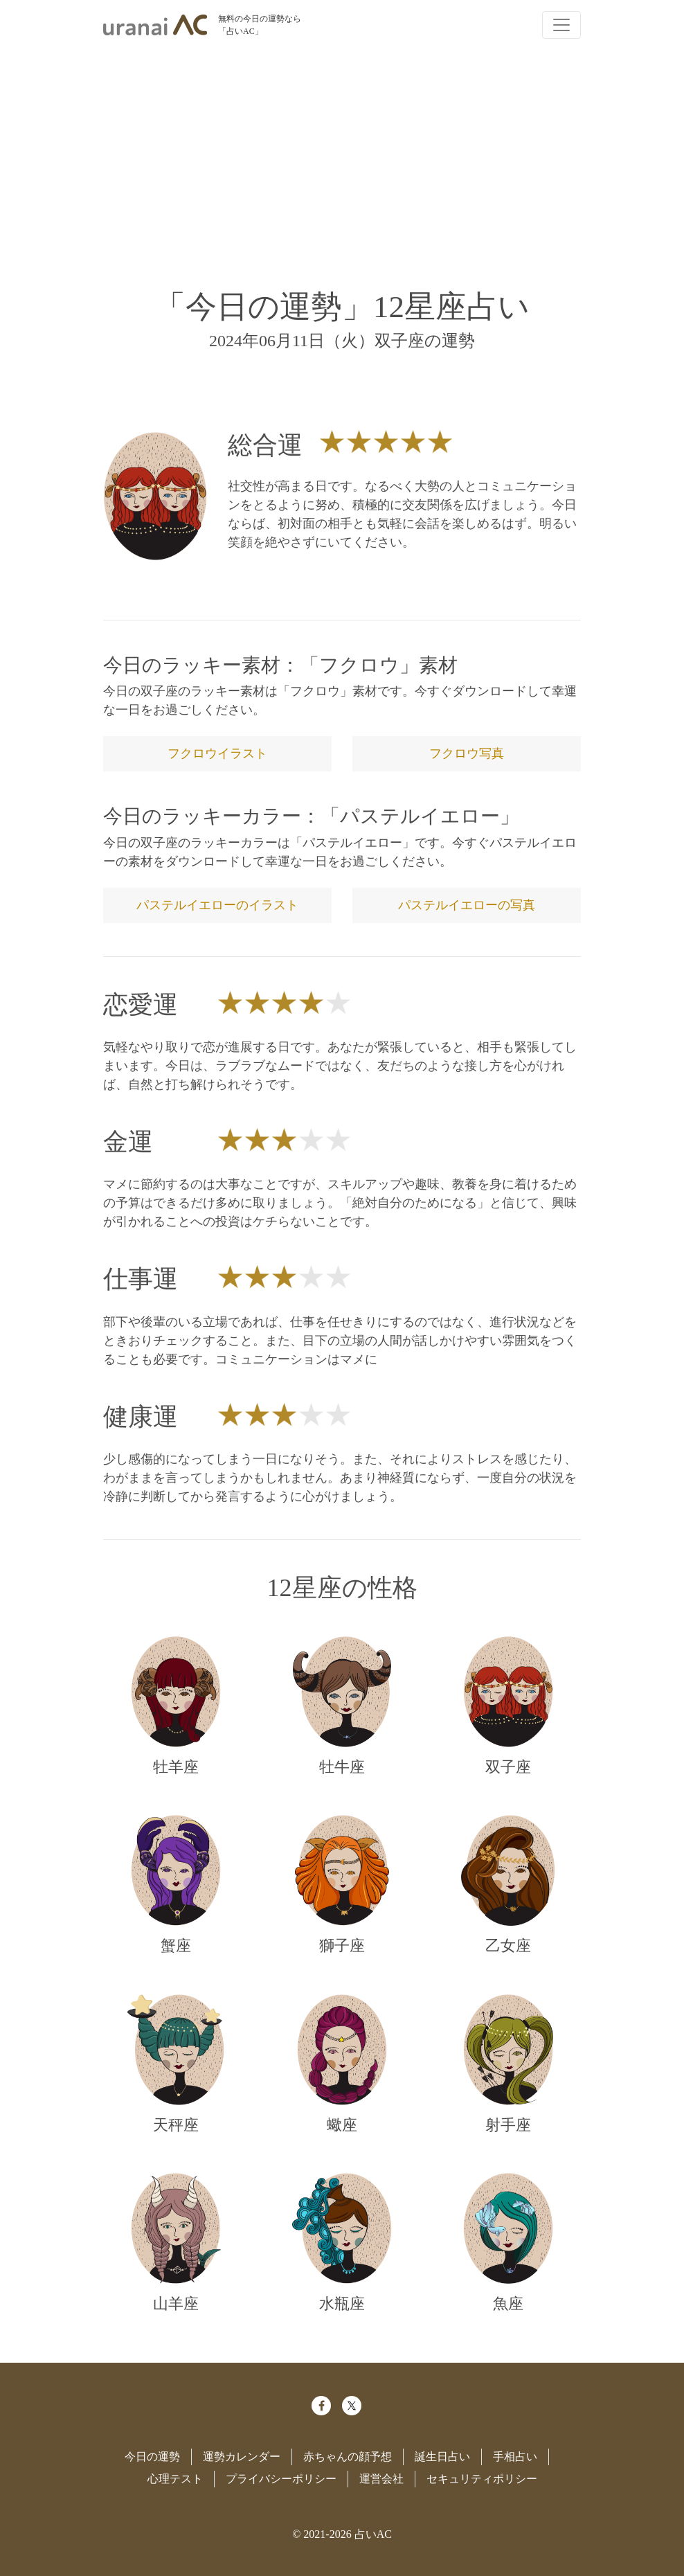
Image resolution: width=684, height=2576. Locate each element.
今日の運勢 (152, 2456)
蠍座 (342, 2125)
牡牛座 (342, 1767)
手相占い (515, 2456)
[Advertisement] (342, 158)
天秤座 (176, 2125)
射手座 (508, 2125)
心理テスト (175, 2479)
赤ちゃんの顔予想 (347, 2456)
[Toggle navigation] (561, 25)
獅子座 (342, 1945)
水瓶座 (342, 2303)
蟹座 (176, 1945)
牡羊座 (176, 1767)
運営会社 (381, 2479)
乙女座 (508, 1945)
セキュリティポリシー (481, 2479)
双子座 (508, 1767)
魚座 (508, 2303)
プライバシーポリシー (281, 2479)
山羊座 (176, 2303)
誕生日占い (442, 2456)
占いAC (373, 2534)
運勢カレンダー (241, 2456)
